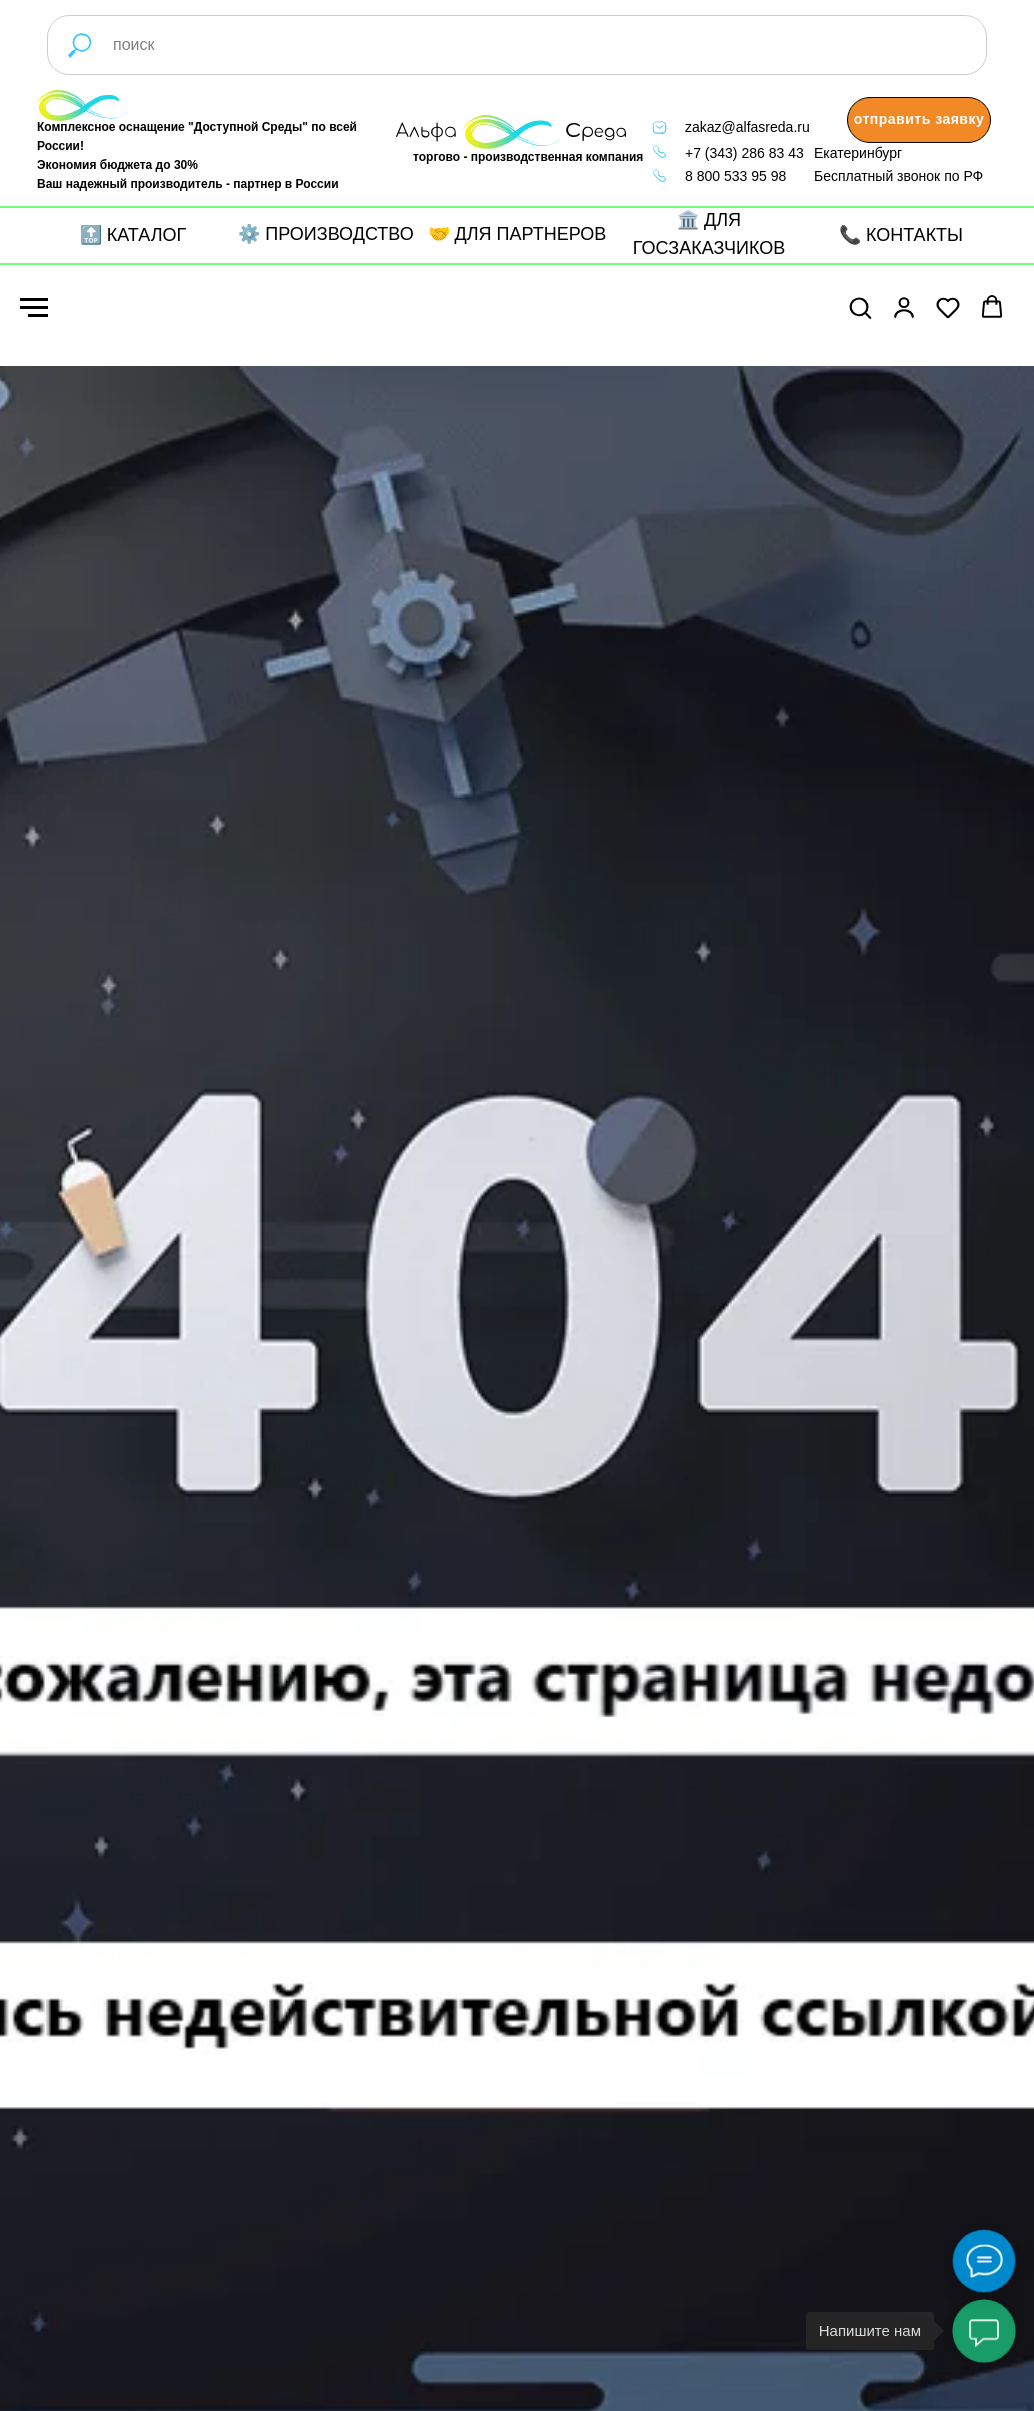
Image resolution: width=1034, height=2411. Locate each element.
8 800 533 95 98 (735, 176)
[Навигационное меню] (34, 308)
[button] (919, 120)
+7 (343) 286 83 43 (744, 153)
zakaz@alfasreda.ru (747, 127)
